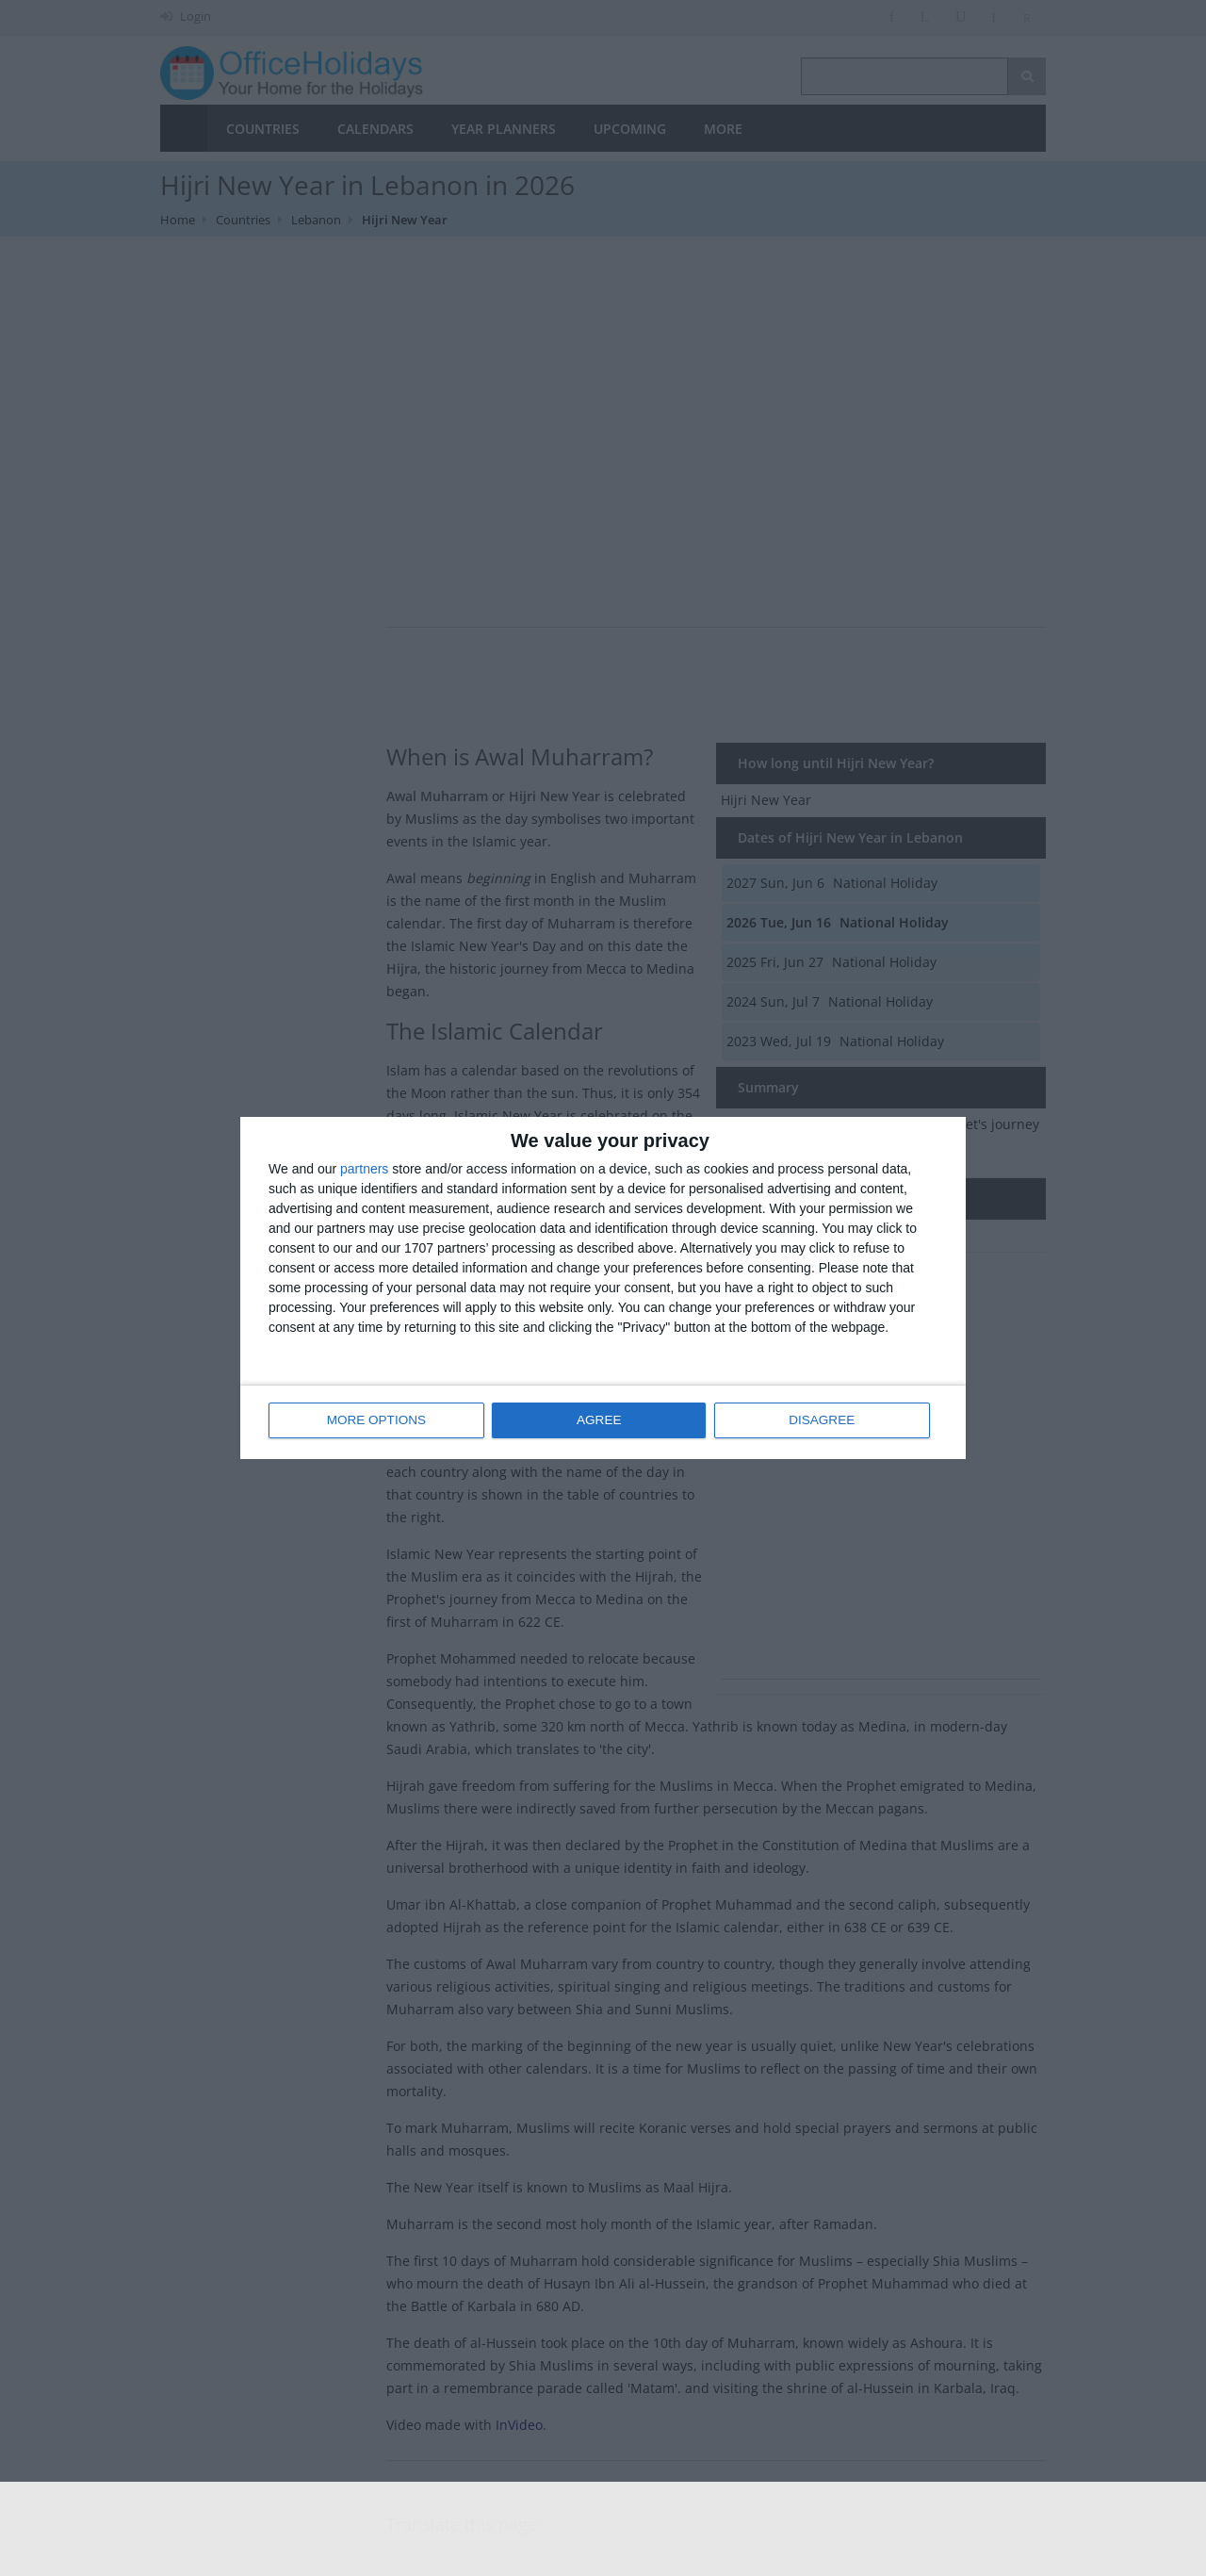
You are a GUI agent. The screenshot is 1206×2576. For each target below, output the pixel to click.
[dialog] (603, 1288)
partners (364, 1169)
